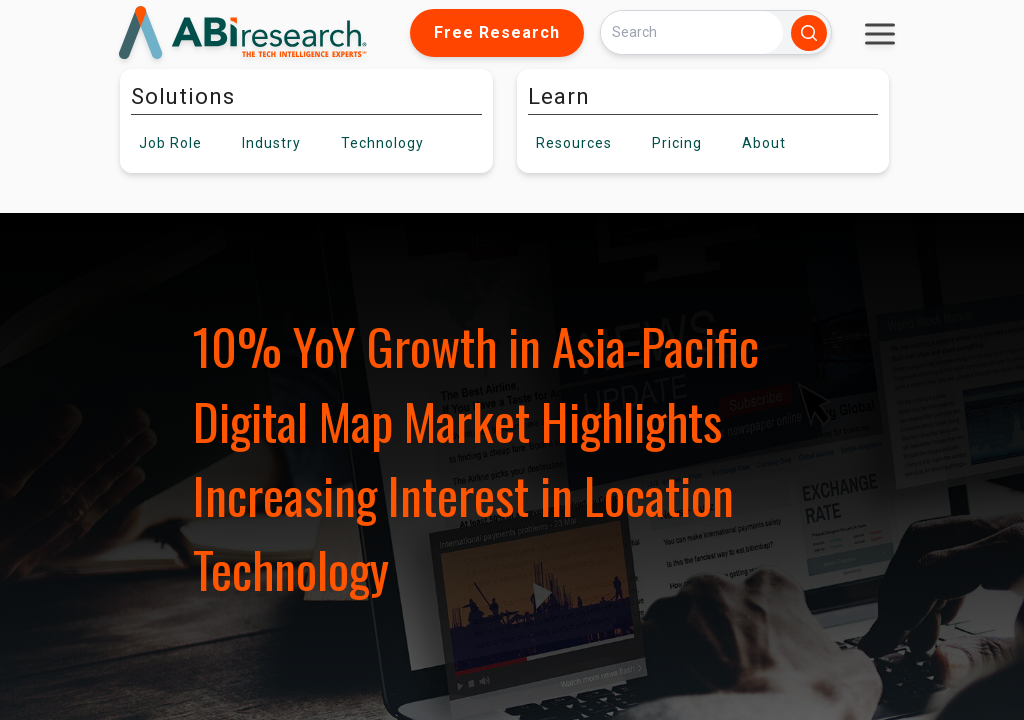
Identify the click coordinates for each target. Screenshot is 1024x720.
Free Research (497, 32)
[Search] (692, 32)
